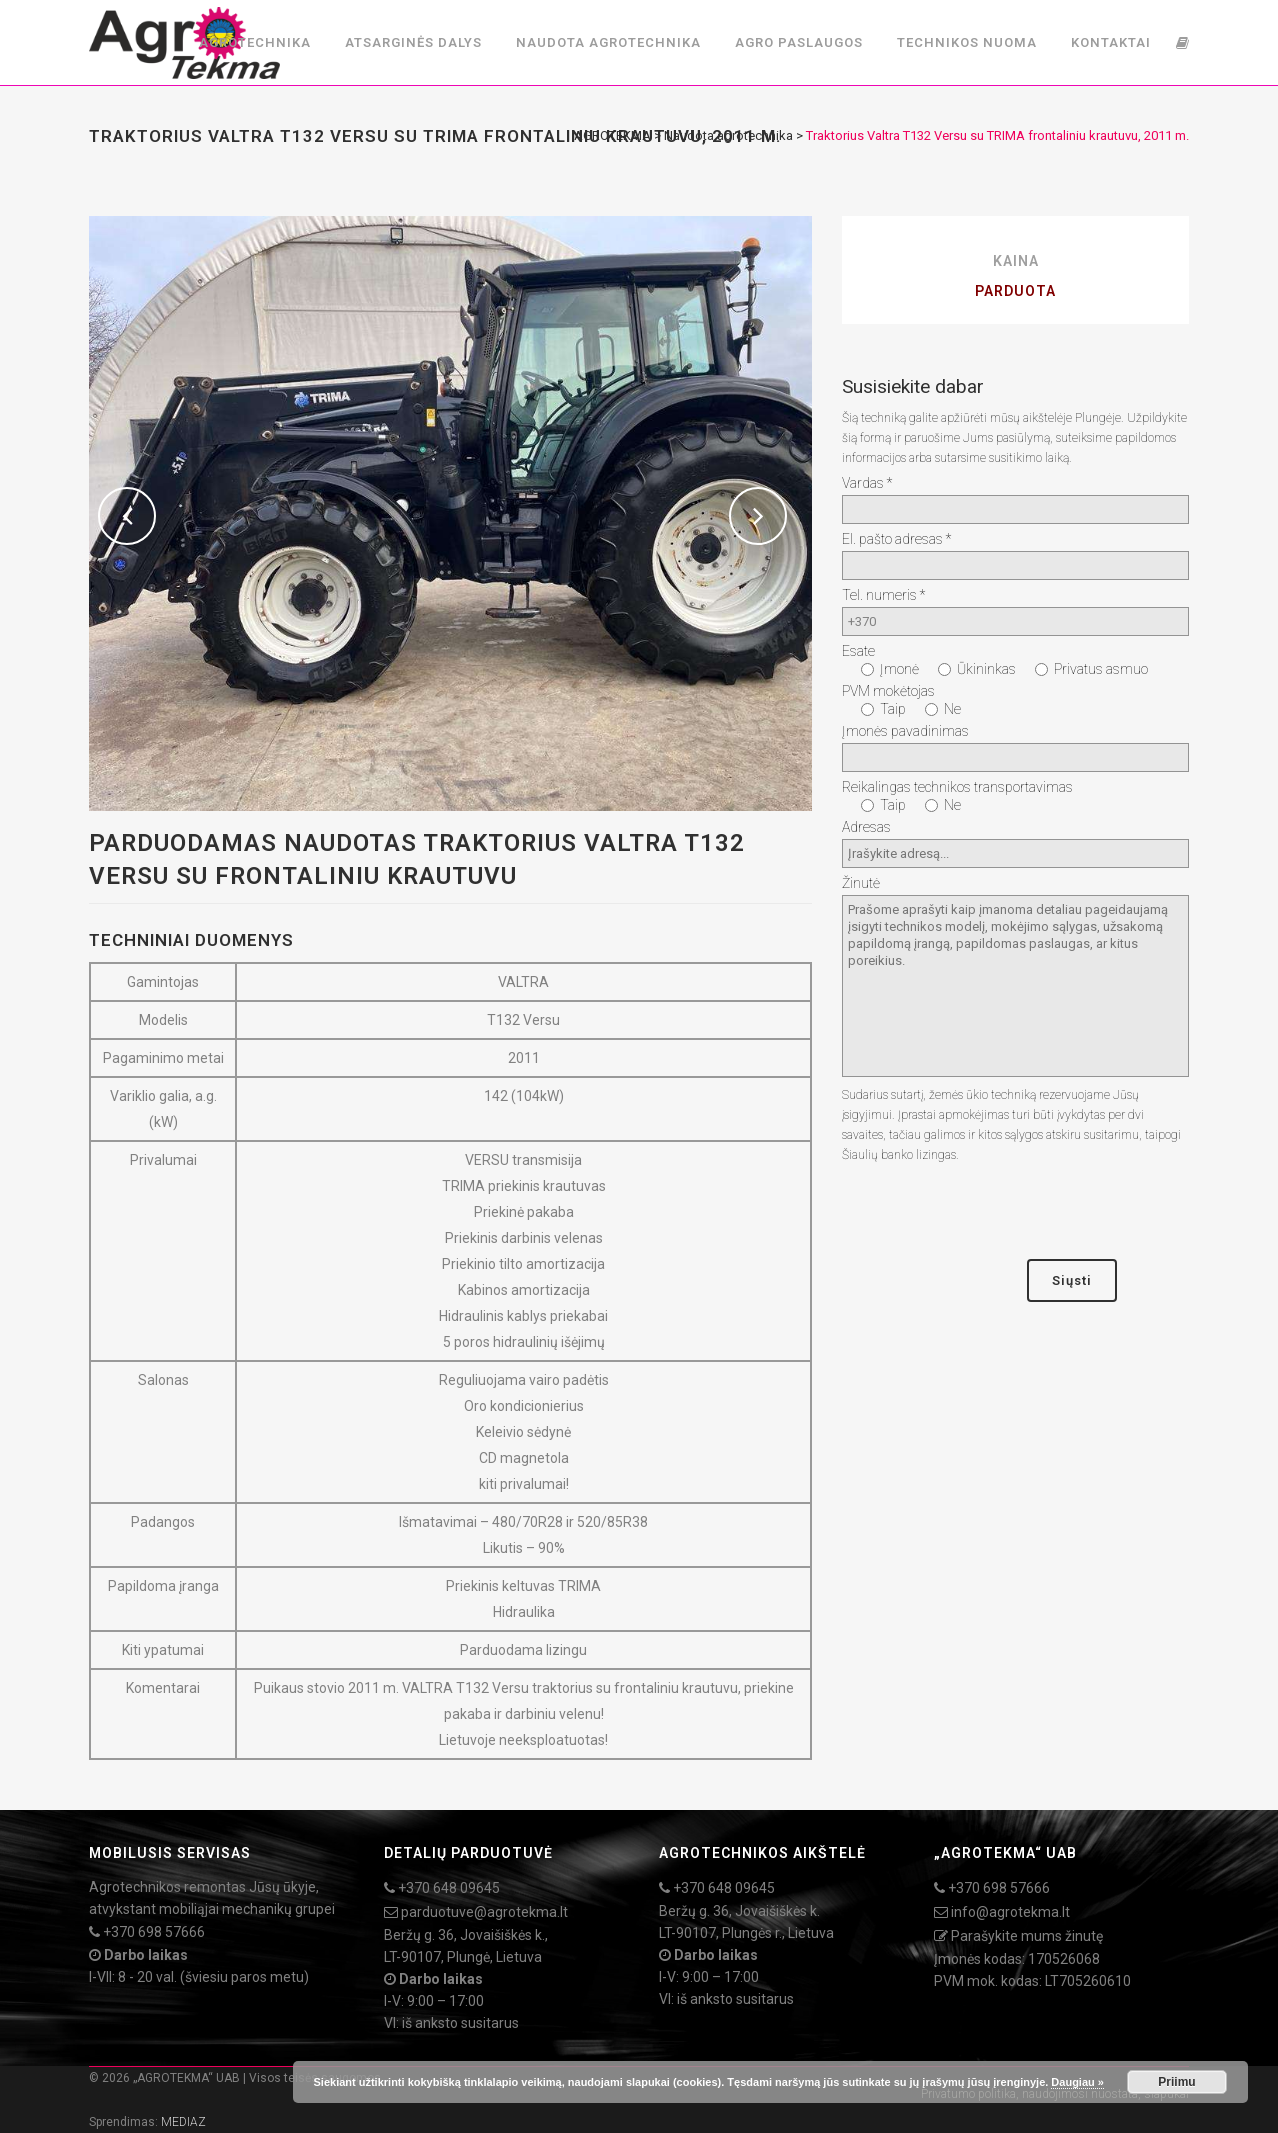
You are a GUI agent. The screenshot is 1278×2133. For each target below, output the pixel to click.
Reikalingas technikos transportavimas (957, 787)
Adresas (866, 827)
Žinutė (861, 883)
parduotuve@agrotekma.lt (484, 1912)
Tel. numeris (883, 595)
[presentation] (994, 1212)
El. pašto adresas (896, 539)
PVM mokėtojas (888, 691)
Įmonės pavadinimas (905, 731)
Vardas (867, 483)
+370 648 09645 (449, 1888)
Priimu (1176, 2082)
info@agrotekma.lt (1010, 1912)
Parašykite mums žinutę (1027, 1936)
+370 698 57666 (154, 1932)
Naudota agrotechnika (728, 135)
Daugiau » (1077, 2082)
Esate (858, 651)
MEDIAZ (183, 2122)
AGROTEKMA (612, 135)
